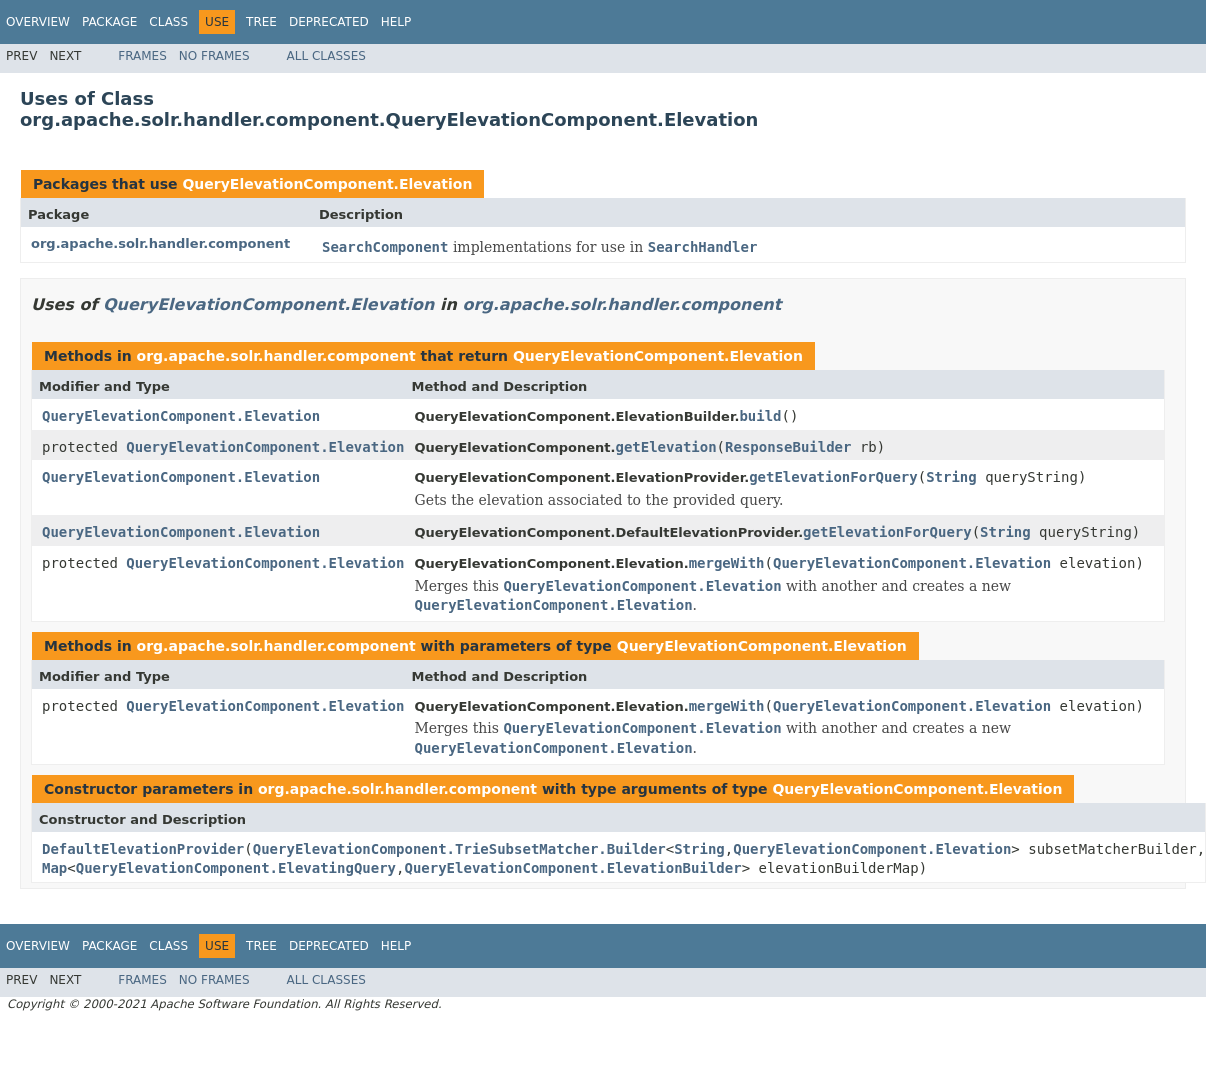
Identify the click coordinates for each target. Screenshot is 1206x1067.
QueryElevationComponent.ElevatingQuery (236, 868)
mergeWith (727, 563)
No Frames (214, 56)
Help (396, 22)
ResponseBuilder (788, 447)
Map (54, 868)
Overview (38, 22)
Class (168, 22)
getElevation (665, 447)
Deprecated (329, 22)
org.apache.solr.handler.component (160, 243)
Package (109, 22)
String (951, 477)
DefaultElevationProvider (143, 849)
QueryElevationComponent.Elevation (327, 184)
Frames (142, 56)
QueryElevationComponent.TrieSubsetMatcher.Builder (459, 849)
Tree (261, 22)
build (760, 416)
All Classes (326, 56)
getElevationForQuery (833, 477)
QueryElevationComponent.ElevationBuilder (572, 868)
